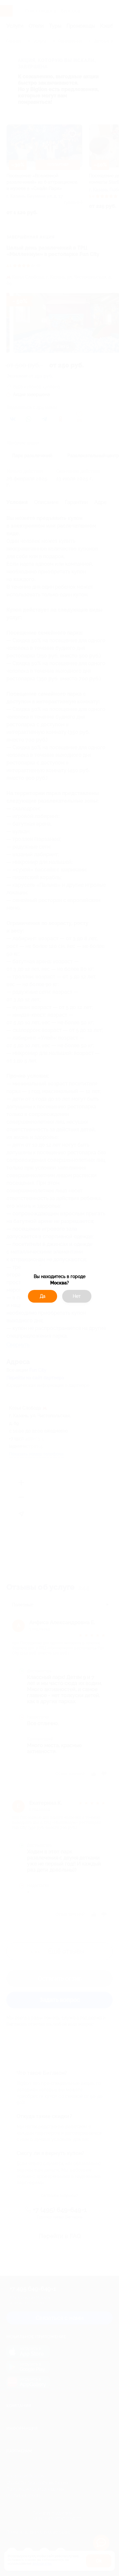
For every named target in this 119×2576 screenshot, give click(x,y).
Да (42, 1296)
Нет (77, 1296)
